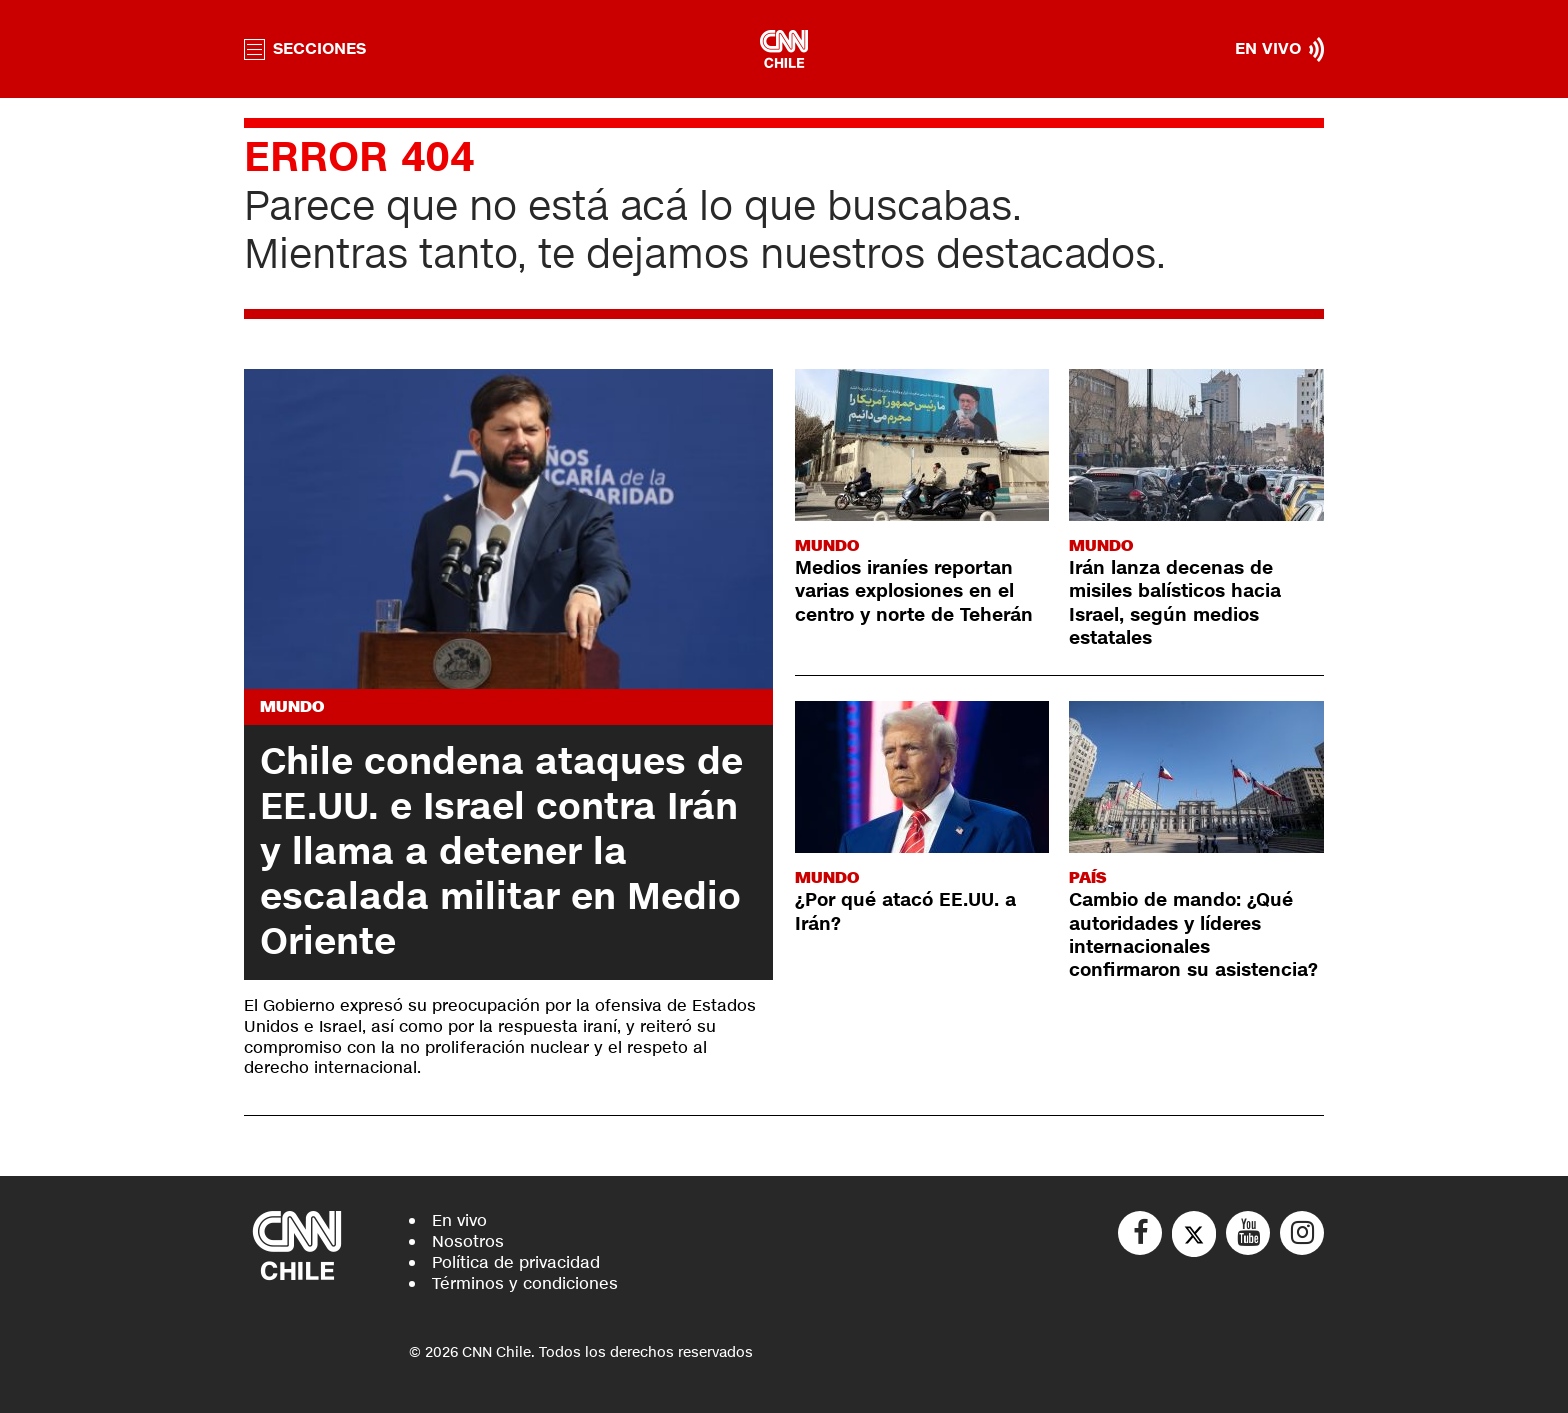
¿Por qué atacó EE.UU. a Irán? (905, 911)
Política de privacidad (516, 1262)
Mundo (292, 706)
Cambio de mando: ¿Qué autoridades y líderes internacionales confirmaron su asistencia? (1193, 935)
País (1087, 877)
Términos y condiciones (525, 1283)
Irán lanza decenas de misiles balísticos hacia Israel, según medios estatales (1175, 603)
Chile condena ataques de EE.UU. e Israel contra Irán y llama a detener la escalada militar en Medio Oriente (501, 852)
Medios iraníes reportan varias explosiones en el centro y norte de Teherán (914, 591)
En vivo (459, 1220)
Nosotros (468, 1241)
